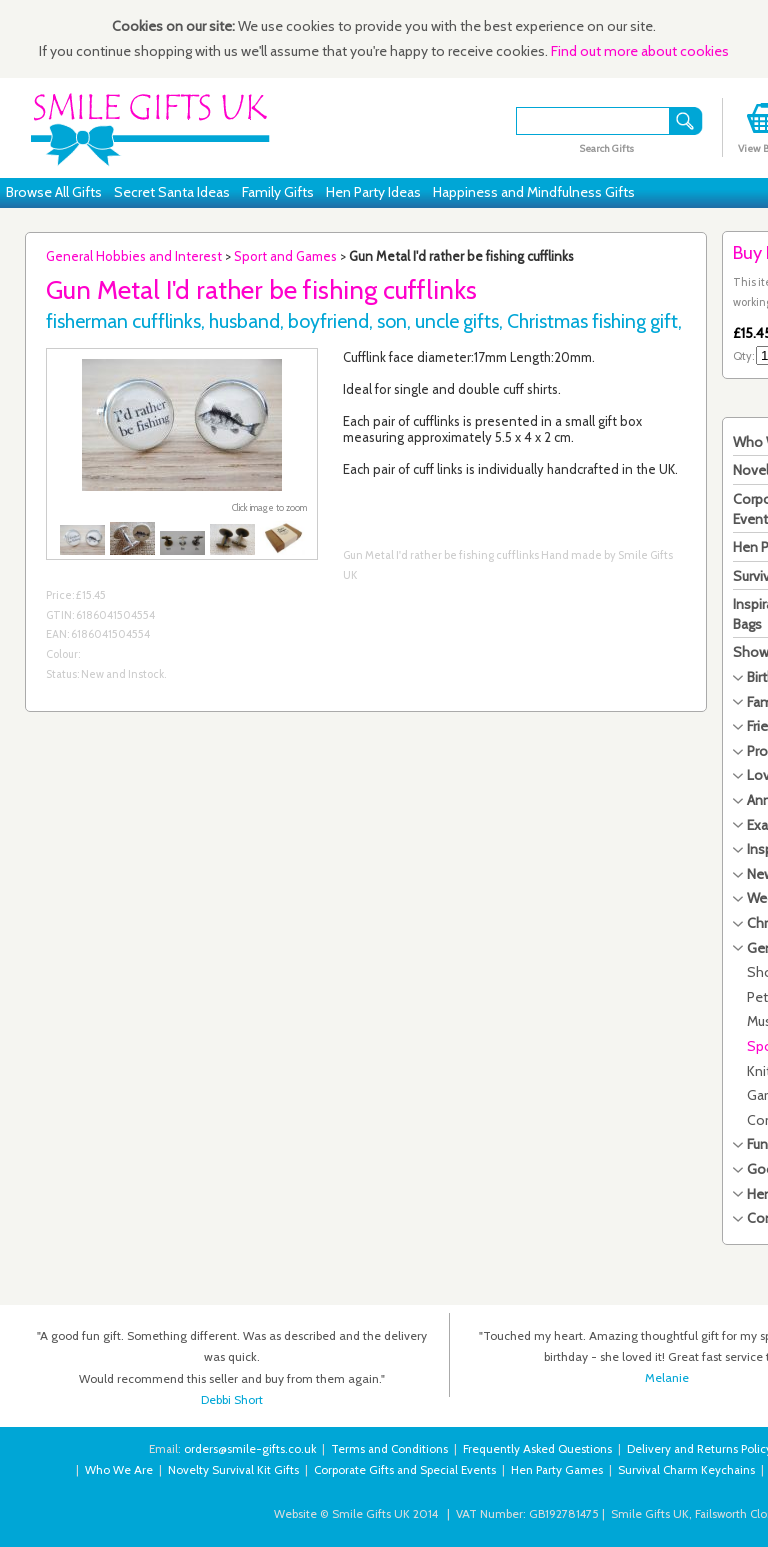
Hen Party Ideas (373, 192)
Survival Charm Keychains (686, 1470)
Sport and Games (285, 256)
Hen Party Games (557, 1470)
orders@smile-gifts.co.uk (250, 1449)
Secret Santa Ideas (172, 192)
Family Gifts (278, 192)
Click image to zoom (269, 507)
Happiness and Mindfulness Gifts (534, 192)
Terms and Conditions (389, 1449)
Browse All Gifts (54, 192)
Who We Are (119, 1470)
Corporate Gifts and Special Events (405, 1470)
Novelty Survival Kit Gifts (233, 1470)
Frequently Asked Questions (537, 1449)
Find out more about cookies (640, 51)
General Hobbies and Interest (134, 256)
